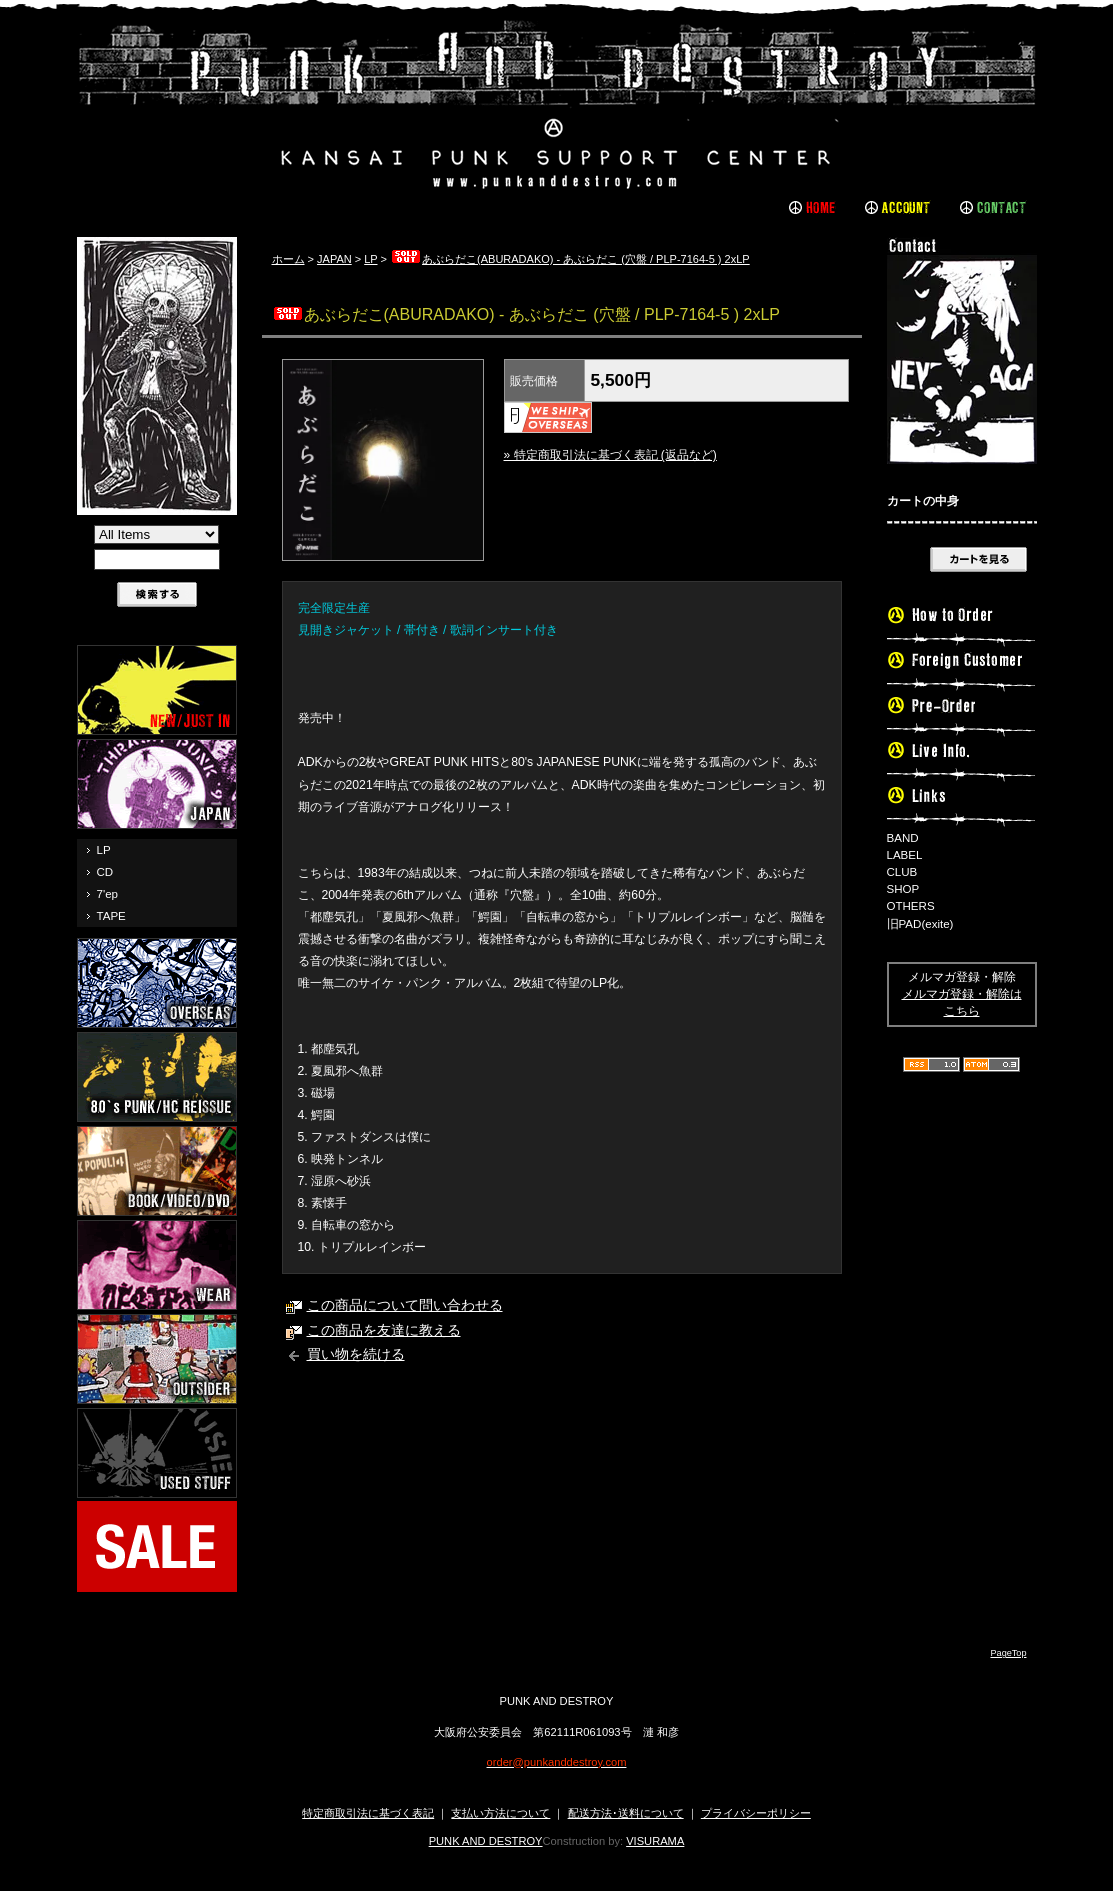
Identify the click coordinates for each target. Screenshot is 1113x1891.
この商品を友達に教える (384, 1330)
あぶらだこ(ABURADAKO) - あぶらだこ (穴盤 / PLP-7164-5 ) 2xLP (570, 259)
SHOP (903, 889)
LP (104, 850)
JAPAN (334, 259)
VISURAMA (655, 1841)
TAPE (111, 916)
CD (105, 872)
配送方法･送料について (626, 1813)
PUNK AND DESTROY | (557, 105)
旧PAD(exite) (920, 924)
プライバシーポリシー (756, 1813)
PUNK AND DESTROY (486, 1841)
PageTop (1008, 1653)
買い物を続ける (356, 1354)
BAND (903, 838)
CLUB (902, 872)
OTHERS (911, 906)
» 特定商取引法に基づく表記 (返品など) (610, 455)
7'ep (107, 894)
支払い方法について (500, 1813)
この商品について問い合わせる (405, 1305)
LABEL (905, 855)
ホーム (288, 259)
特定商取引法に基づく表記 (368, 1813)
